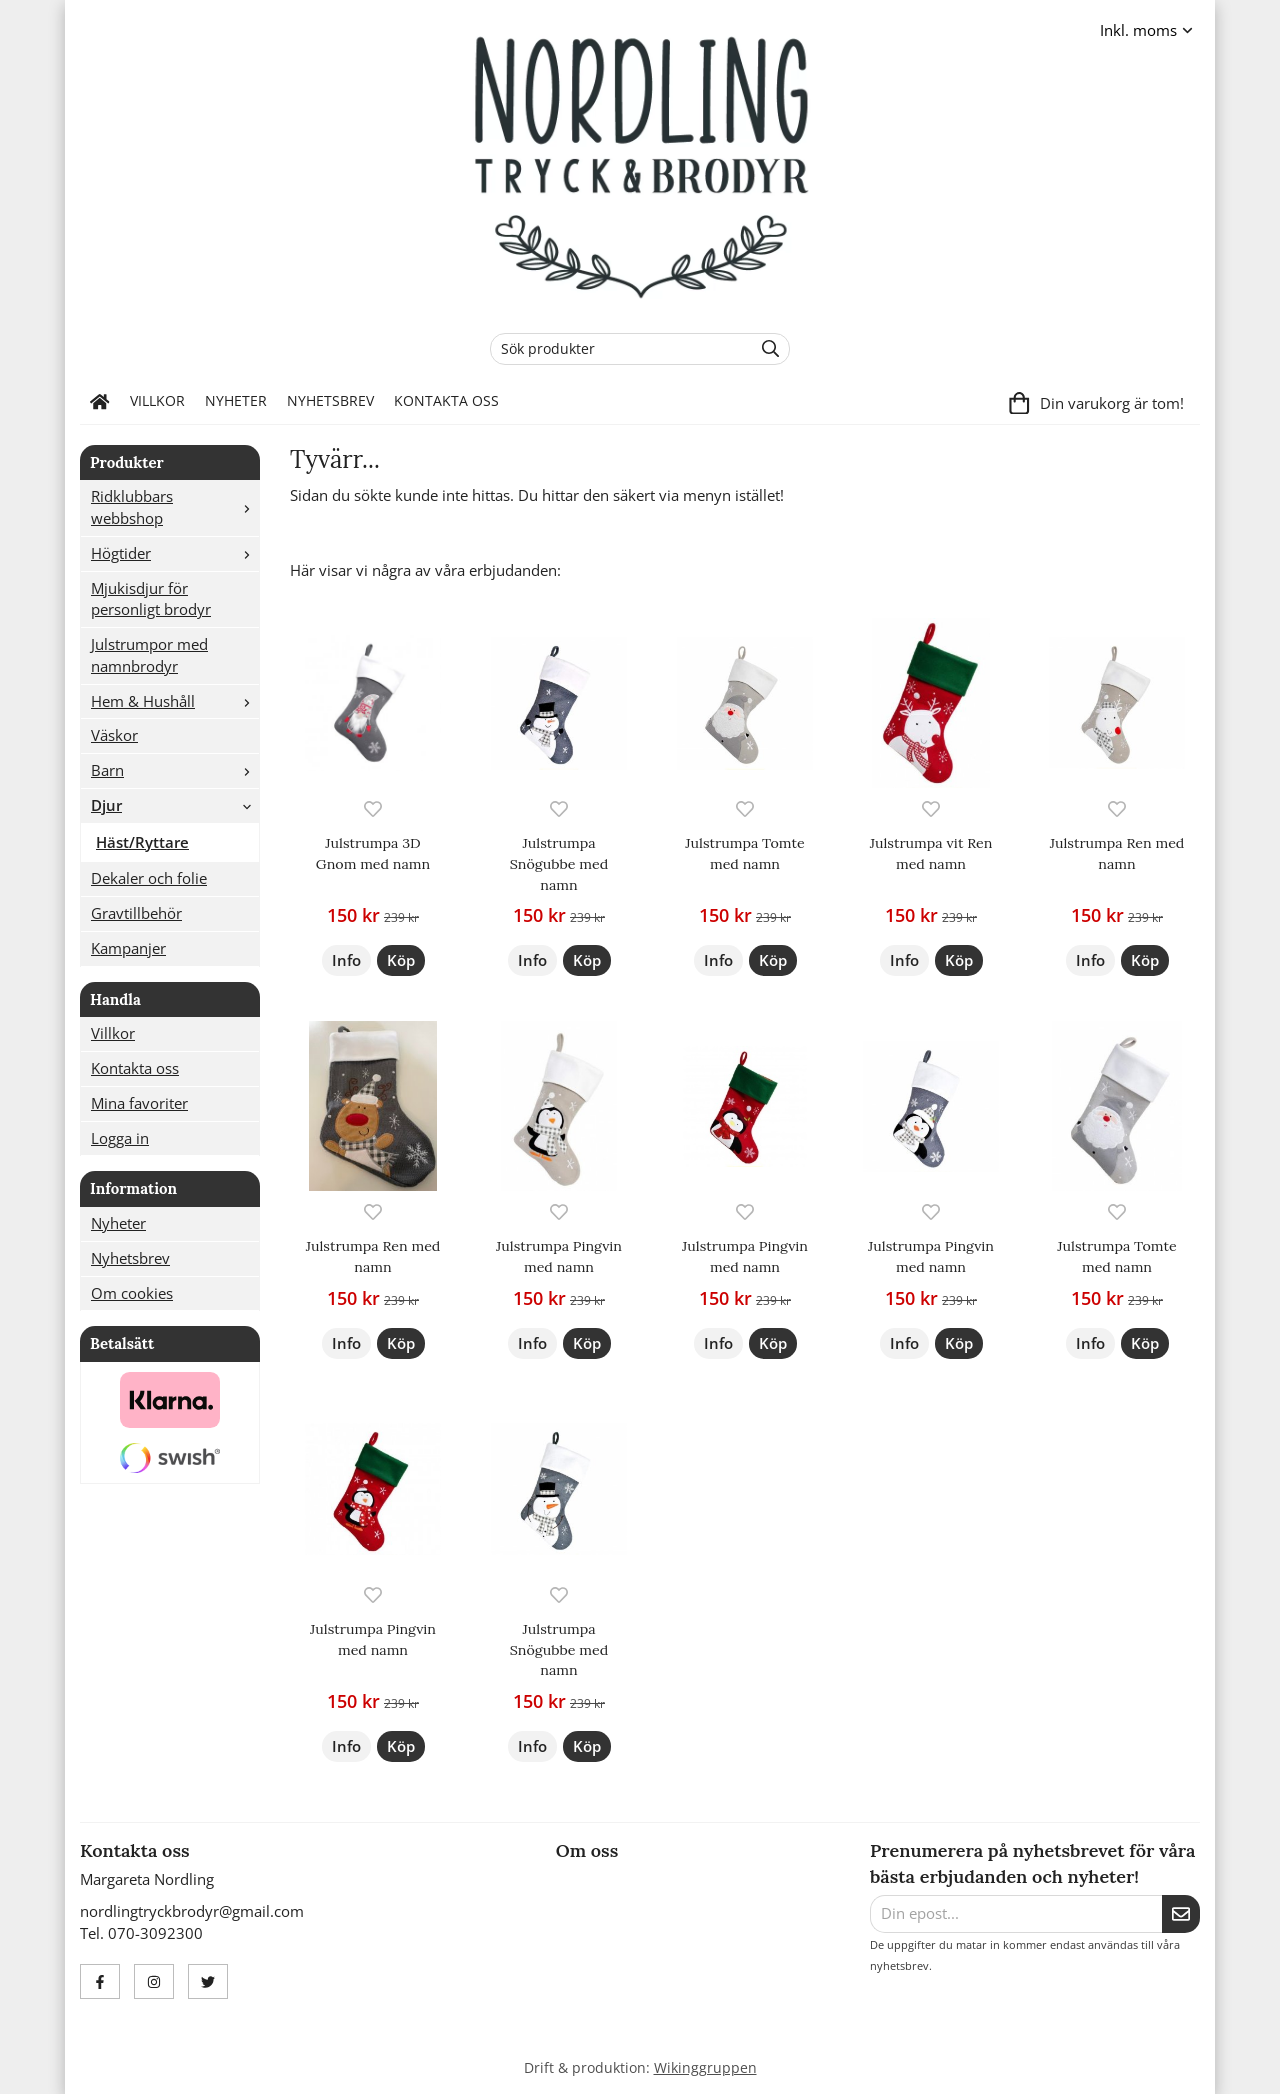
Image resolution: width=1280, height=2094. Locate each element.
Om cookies (132, 1293)
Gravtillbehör (136, 913)
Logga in (120, 1138)
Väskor (114, 735)
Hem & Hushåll (175, 701)
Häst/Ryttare (142, 842)
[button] (401, 960)
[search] (765, 349)
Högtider (175, 553)
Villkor (157, 401)
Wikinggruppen (705, 2068)
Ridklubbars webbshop (175, 507)
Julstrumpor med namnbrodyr (149, 655)
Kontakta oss (446, 401)
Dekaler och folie (149, 878)
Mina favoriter (139, 1103)
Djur (175, 805)
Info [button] (346, 960)
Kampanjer (128, 948)
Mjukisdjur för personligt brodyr (151, 599)
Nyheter (236, 401)
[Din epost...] (1016, 1914)
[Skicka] (1181, 1914)
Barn (175, 770)
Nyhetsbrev (330, 401)
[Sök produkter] (616, 349)
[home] (100, 402)
